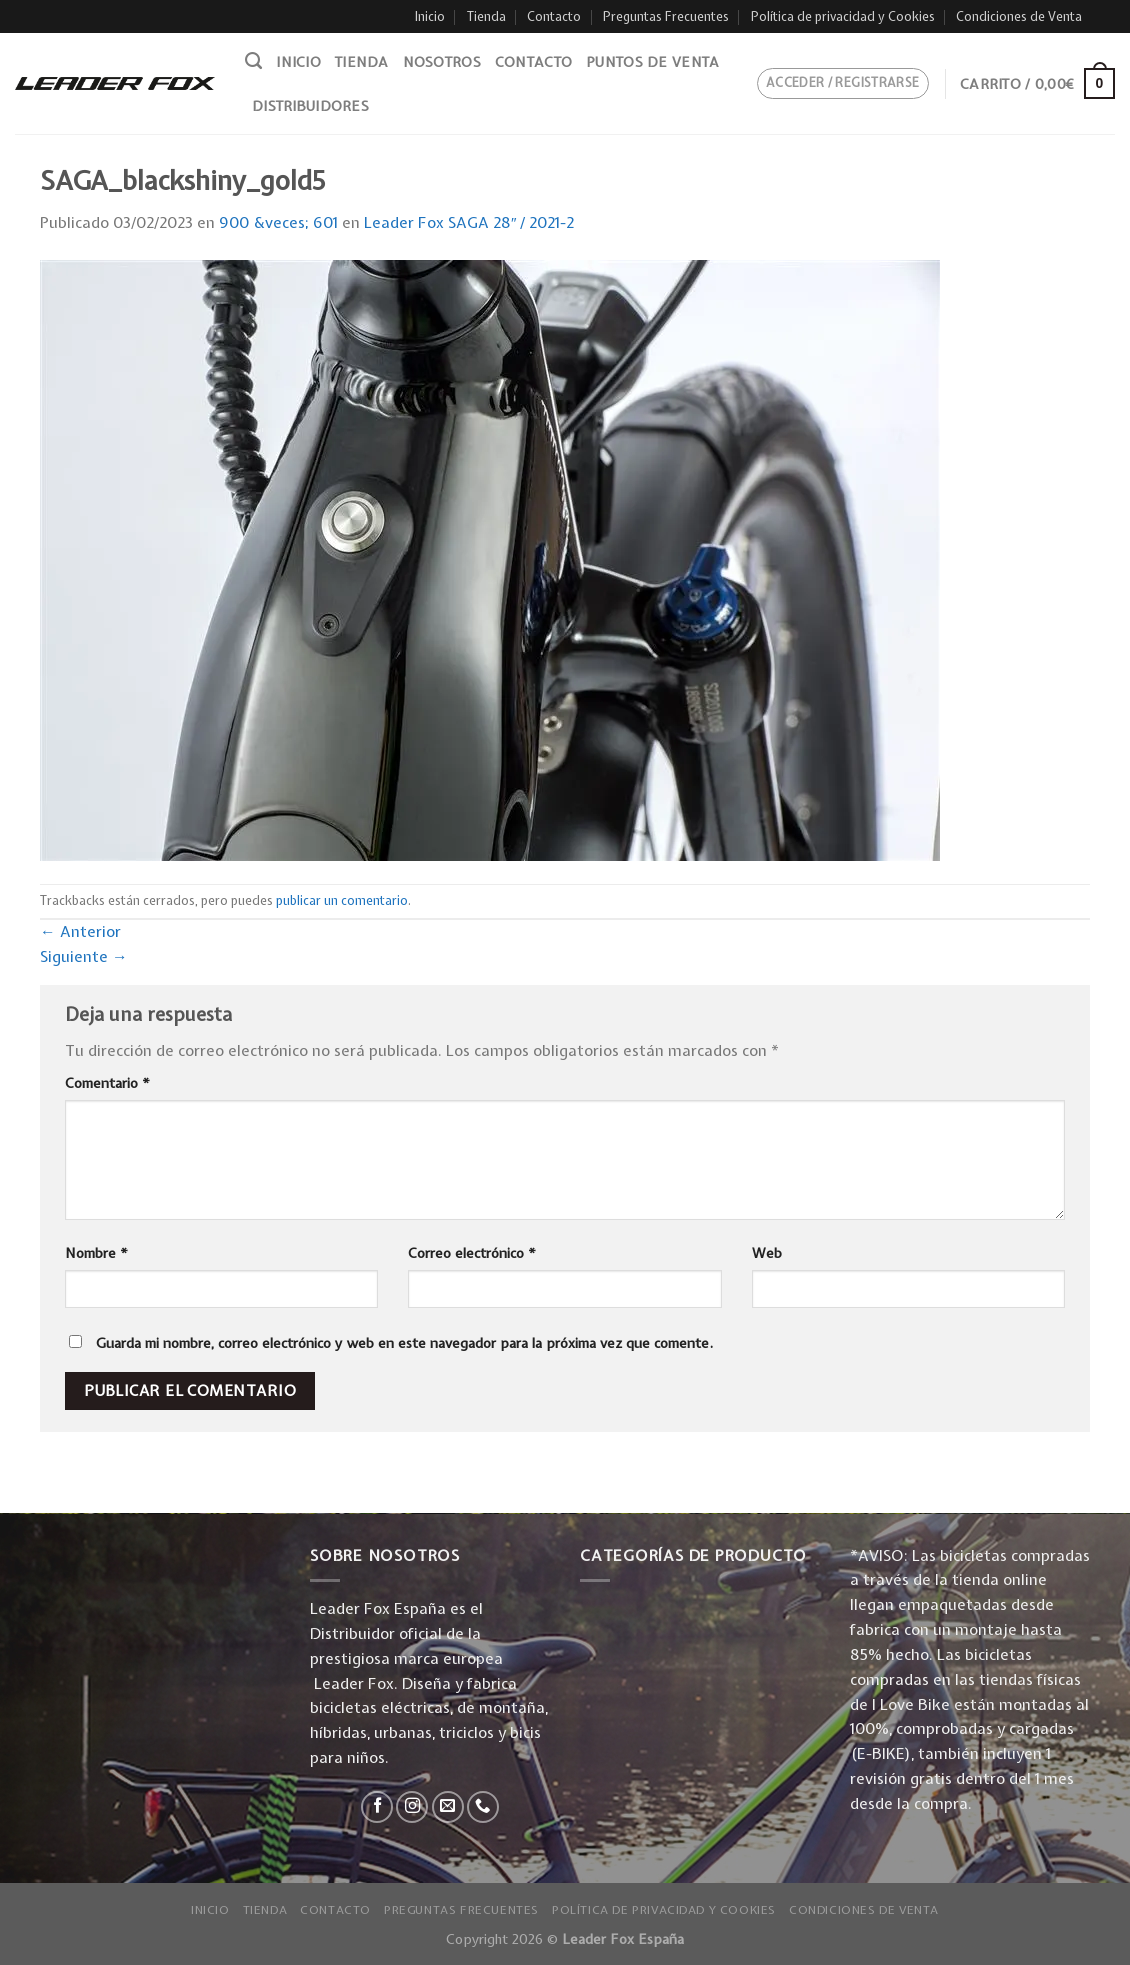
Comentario (107, 1083)
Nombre (96, 1253)
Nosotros (442, 62)
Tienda (486, 16)
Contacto (554, 16)
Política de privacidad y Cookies (843, 16)
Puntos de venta (652, 62)
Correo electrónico (472, 1253)
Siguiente (84, 956)
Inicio (430, 16)
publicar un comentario (342, 900)
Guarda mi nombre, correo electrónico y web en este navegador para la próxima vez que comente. (404, 1343)
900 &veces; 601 (278, 222)
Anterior (80, 931)
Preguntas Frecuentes (666, 16)
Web (767, 1253)
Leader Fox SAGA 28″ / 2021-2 (469, 222)
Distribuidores (310, 106)
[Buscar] (253, 61)
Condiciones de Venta (1019, 16)
